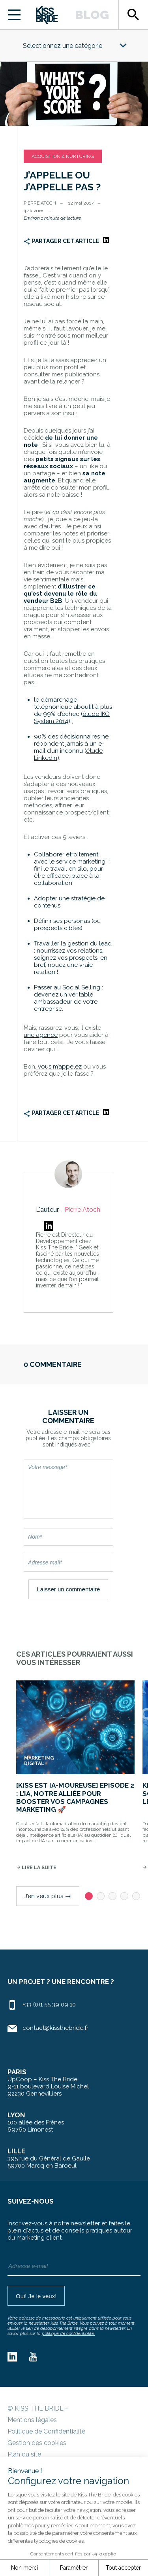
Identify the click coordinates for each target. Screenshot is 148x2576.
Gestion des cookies (36, 2443)
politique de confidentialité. (68, 2333)
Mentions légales (32, 2420)
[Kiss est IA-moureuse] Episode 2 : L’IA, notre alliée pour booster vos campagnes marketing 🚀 (75, 1797)
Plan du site (24, 2454)
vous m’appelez (59, 1066)
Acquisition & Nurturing (63, 156)
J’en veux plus (47, 1896)
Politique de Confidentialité (46, 2431)
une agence (41, 1034)
